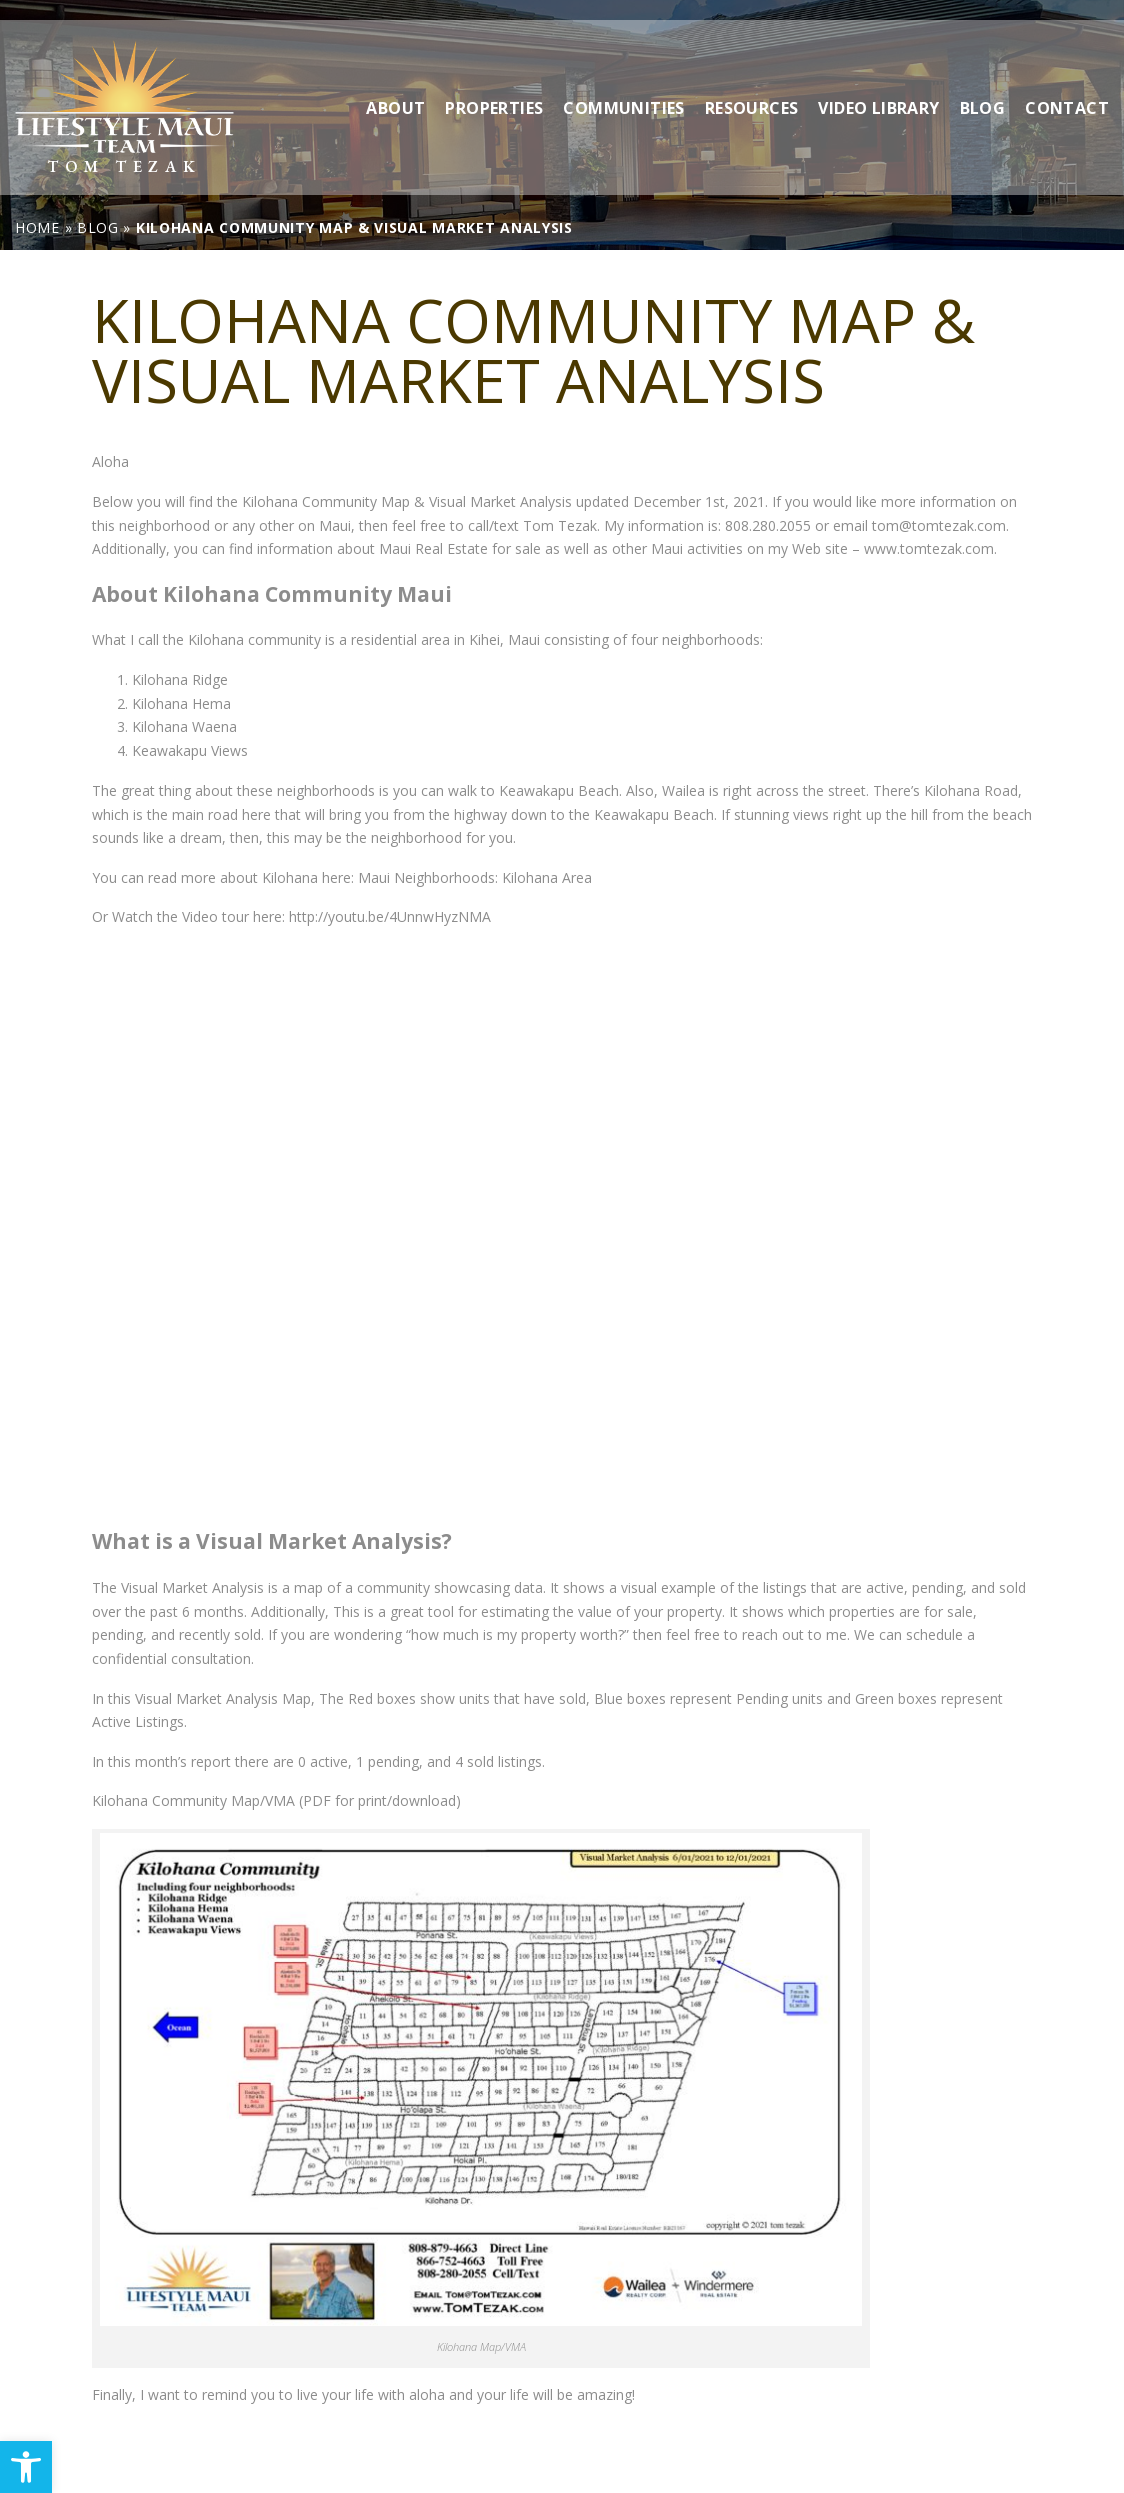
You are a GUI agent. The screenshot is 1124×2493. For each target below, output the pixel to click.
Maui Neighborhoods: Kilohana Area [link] (475, 877)
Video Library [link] (878, 87)
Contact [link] (1067, 87)
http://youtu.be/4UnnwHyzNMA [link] (388, 916)
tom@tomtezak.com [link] (939, 525)
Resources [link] (752, 87)
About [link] (395, 87)
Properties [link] (494, 87)
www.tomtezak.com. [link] (930, 548)
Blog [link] (983, 87)
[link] (26, 2467)
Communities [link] (623, 87)
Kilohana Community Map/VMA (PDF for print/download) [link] (276, 1800)
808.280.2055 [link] (768, 525)
